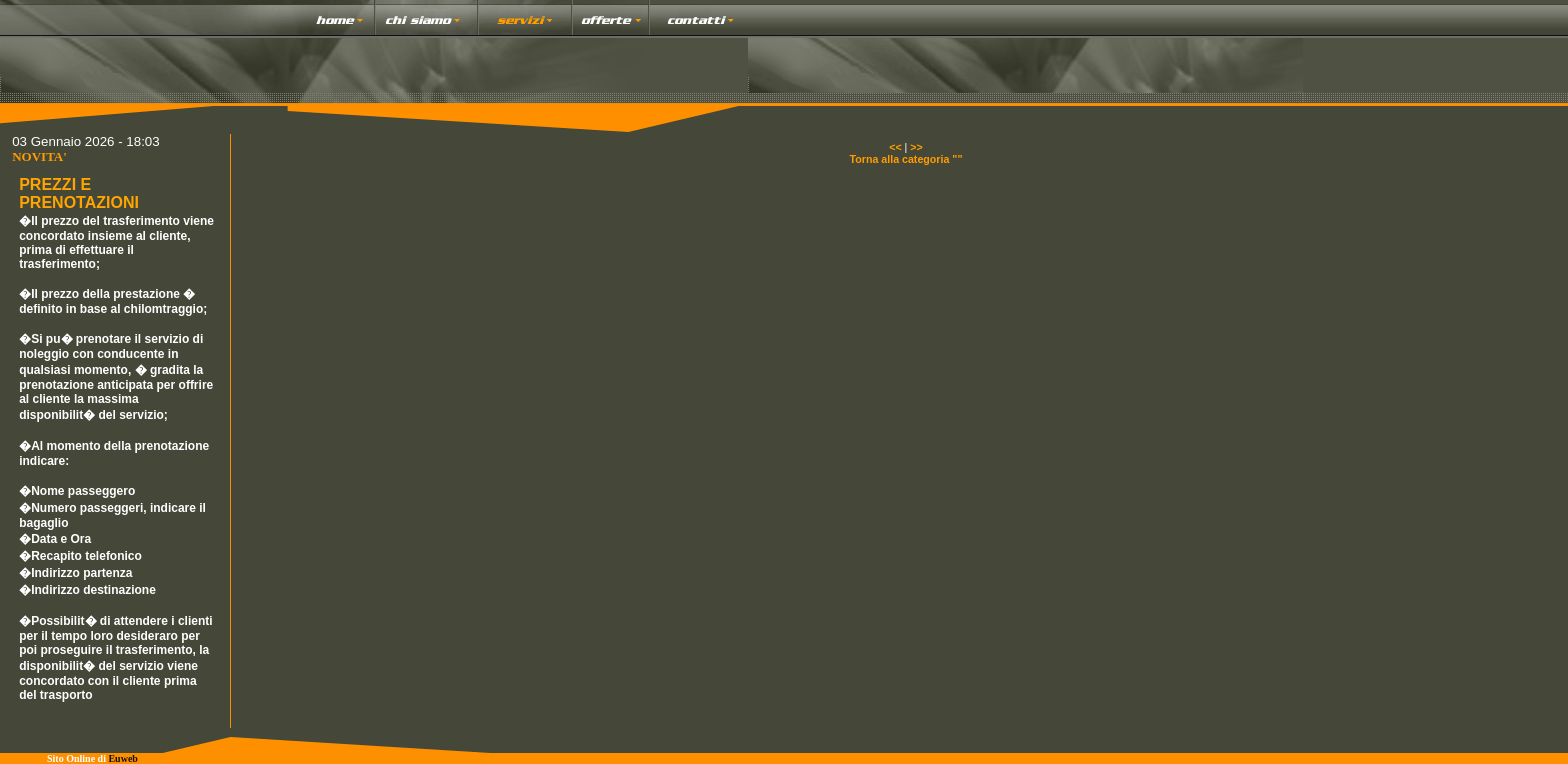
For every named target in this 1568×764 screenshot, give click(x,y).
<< (895, 147)
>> (916, 147)
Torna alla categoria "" (906, 159)
